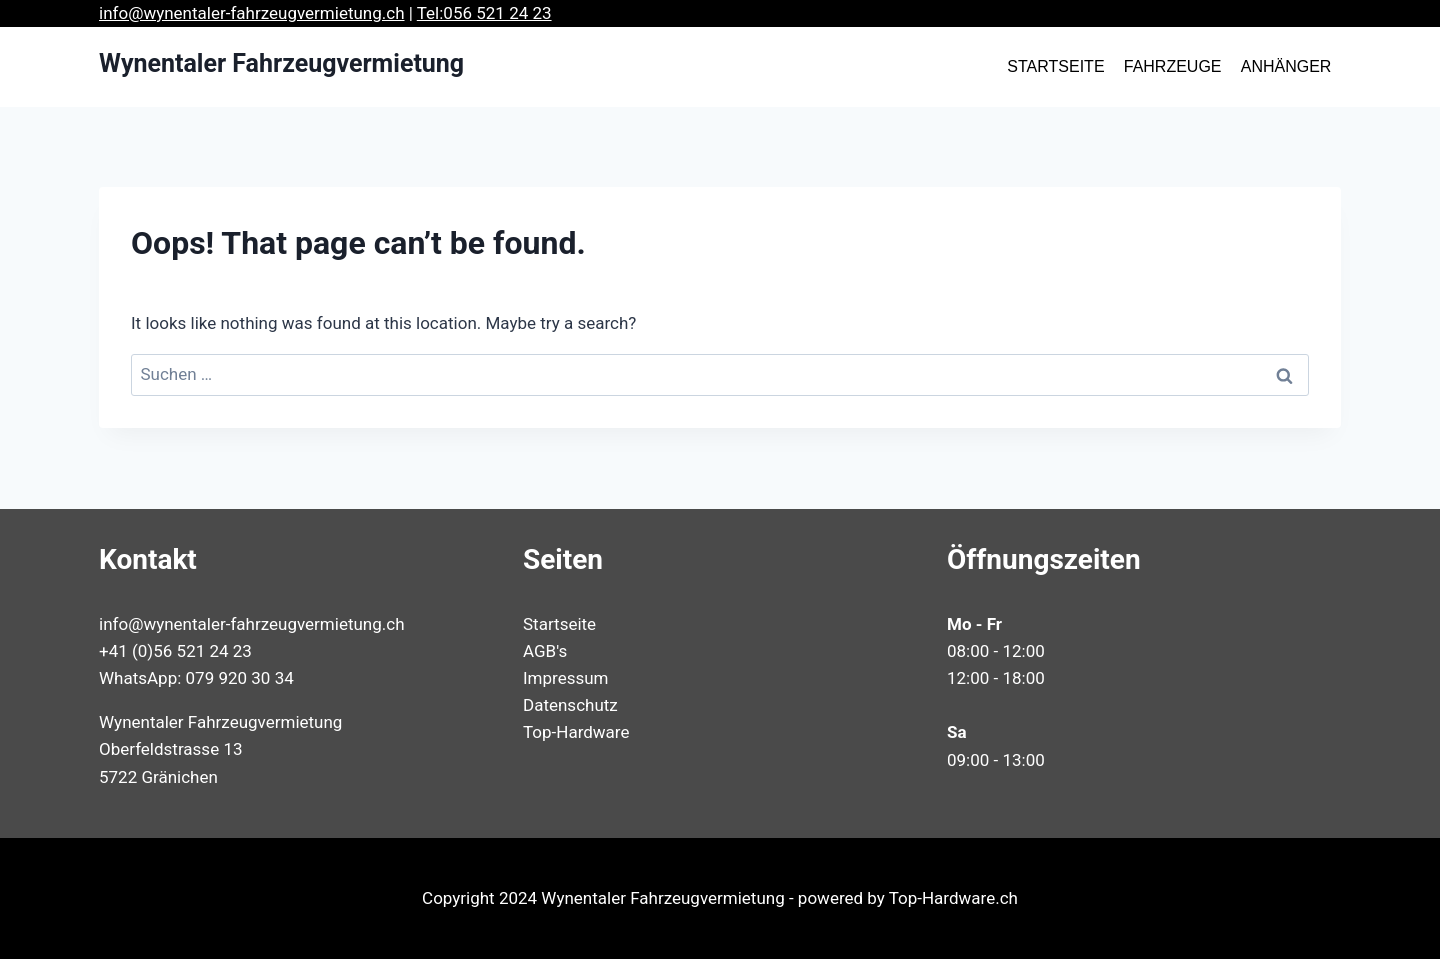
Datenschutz (570, 705)
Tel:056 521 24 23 (484, 13)
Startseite (559, 624)
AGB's (545, 651)
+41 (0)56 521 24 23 (175, 651)
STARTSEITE (1055, 66)
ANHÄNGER (1286, 66)
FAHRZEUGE (1173, 66)
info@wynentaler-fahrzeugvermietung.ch (252, 13)
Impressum (566, 678)
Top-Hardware (576, 732)
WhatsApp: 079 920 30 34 (196, 678)
